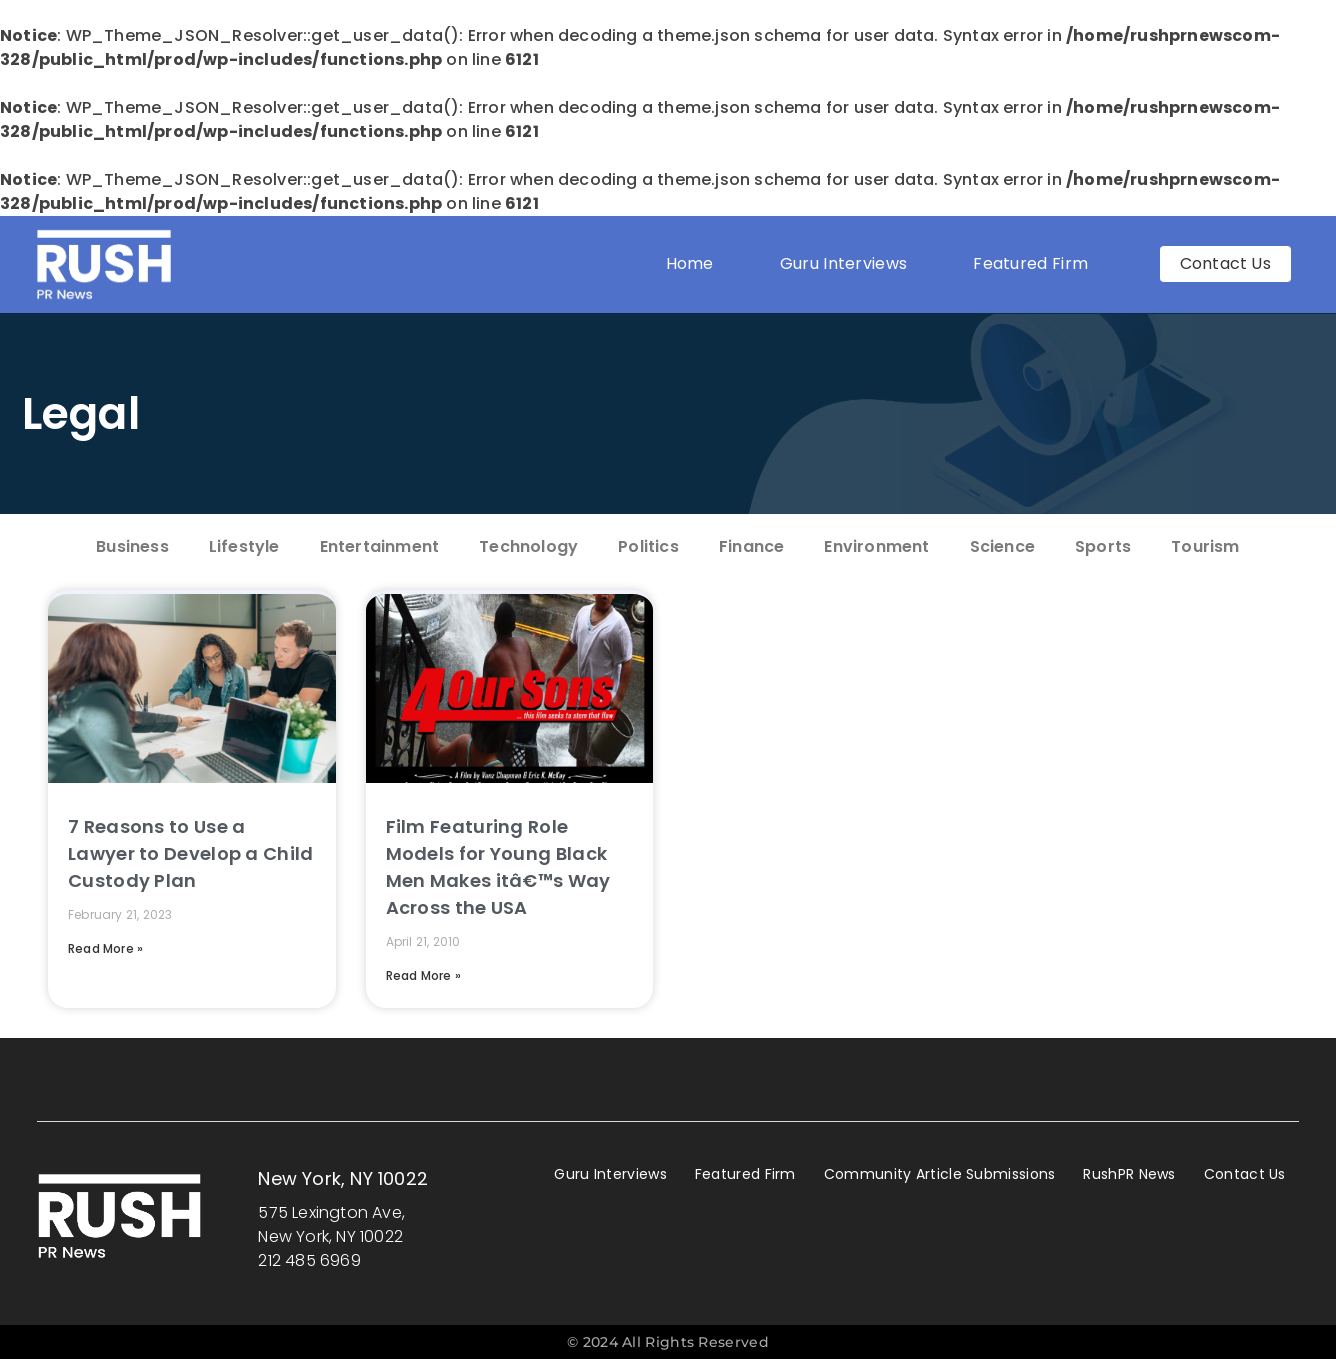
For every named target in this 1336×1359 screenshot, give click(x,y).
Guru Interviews (844, 263)
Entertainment (380, 546)
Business (132, 546)
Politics (648, 546)
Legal (81, 413)
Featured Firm (1035, 263)
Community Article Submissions (940, 1174)
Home (690, 263)
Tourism (1205, 546)
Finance (751, 546)
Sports (1103, 546)
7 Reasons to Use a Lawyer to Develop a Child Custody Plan (191, 853)
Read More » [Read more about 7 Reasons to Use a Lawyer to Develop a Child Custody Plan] (105, 948)
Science (1002, 546)
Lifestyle (244, 546)
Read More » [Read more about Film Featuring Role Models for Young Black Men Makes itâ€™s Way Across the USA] (423, 975)
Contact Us (1245, 1174)
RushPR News (1129, 1174)
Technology (528, 546)
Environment (876, 546)
